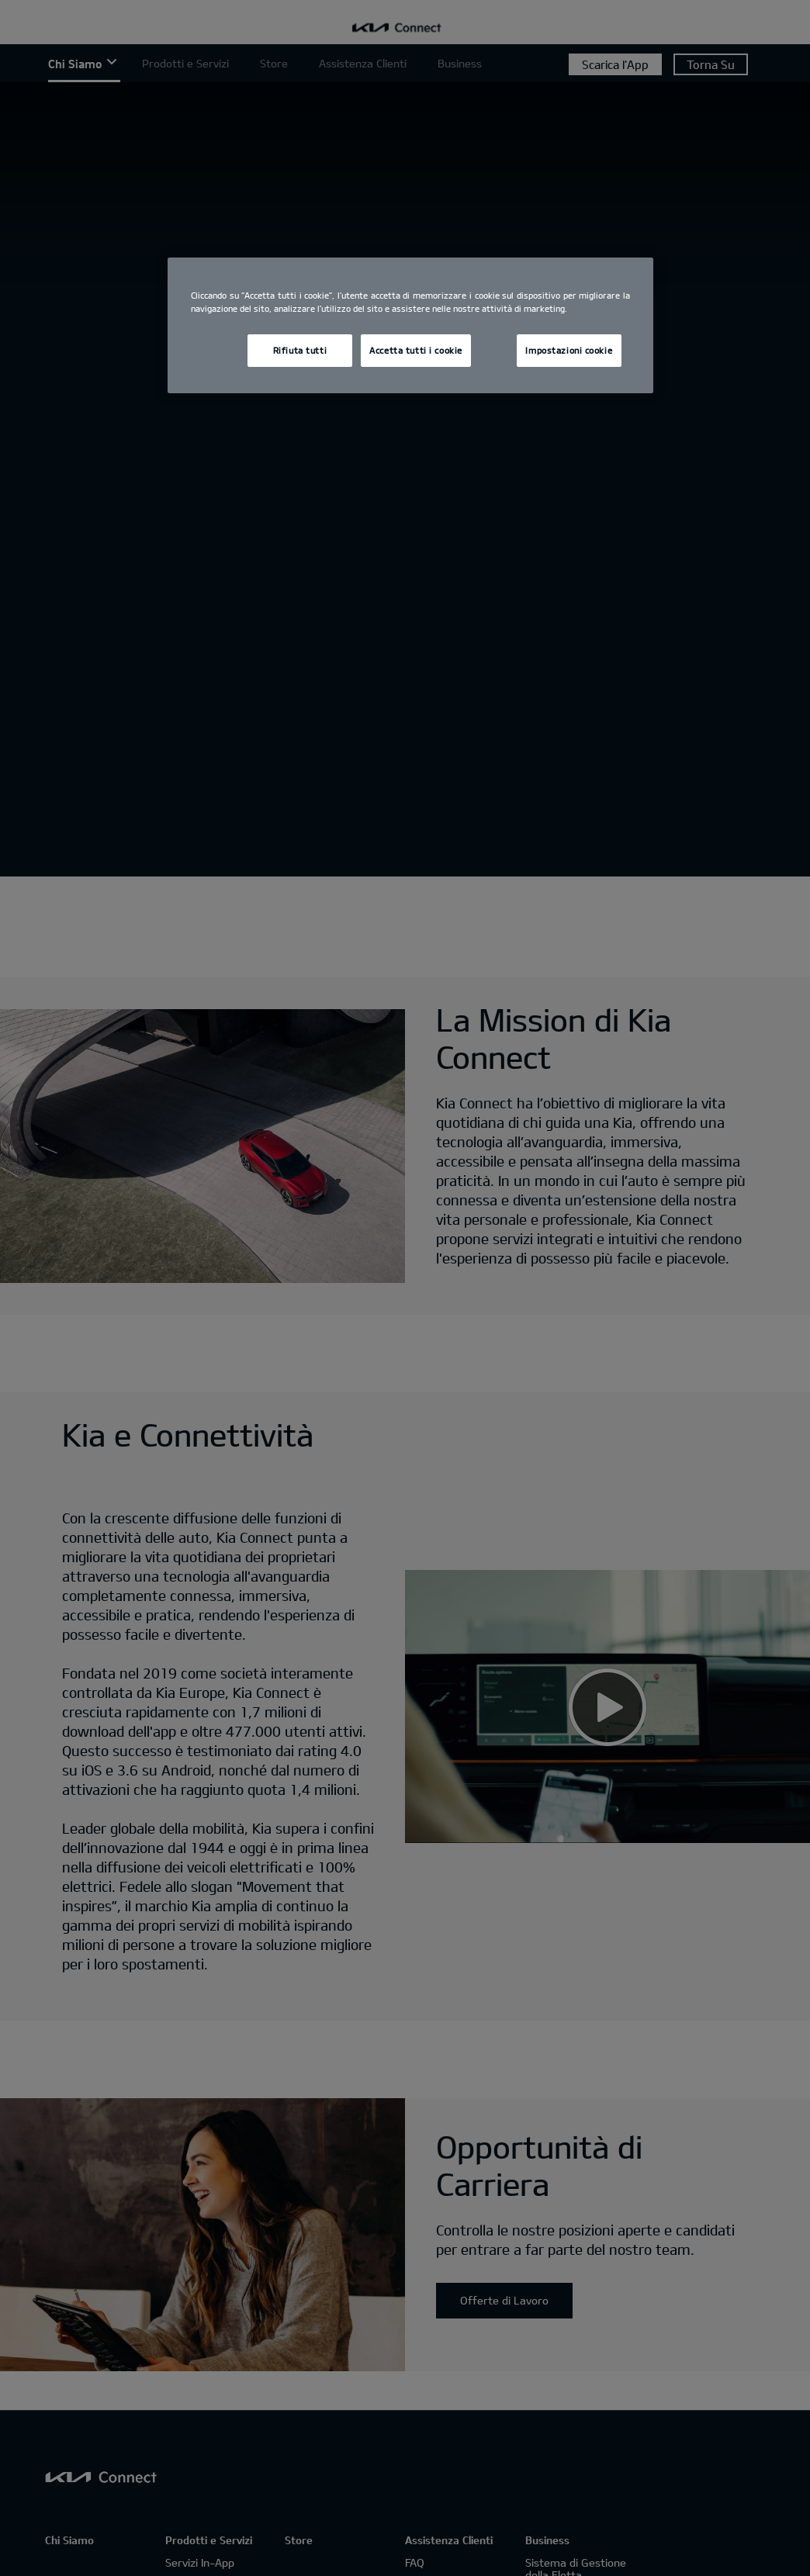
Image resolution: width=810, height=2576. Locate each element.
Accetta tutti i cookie (415, 350)
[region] (410, 325)
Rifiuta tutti (300, 350)
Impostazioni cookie (568, 350)
